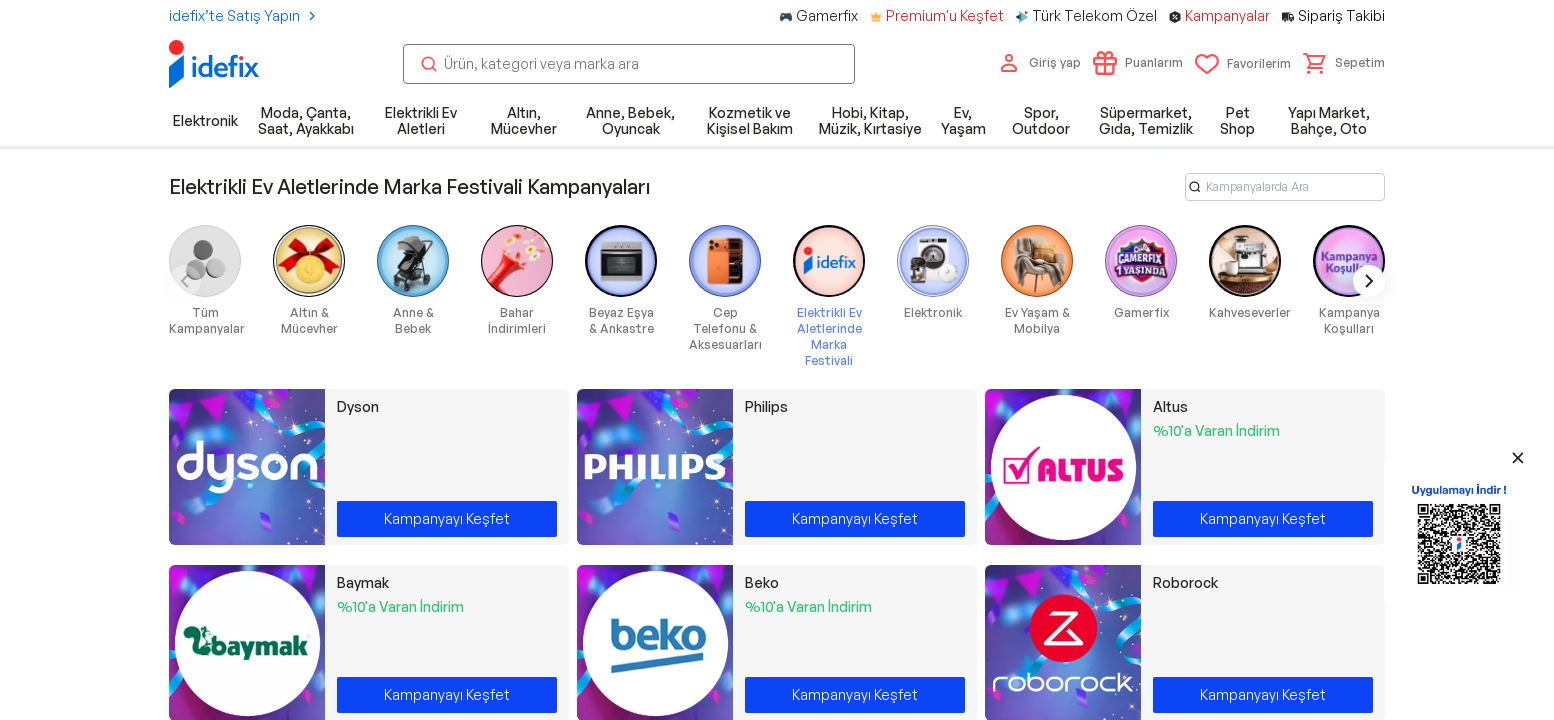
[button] (1344, 63)
